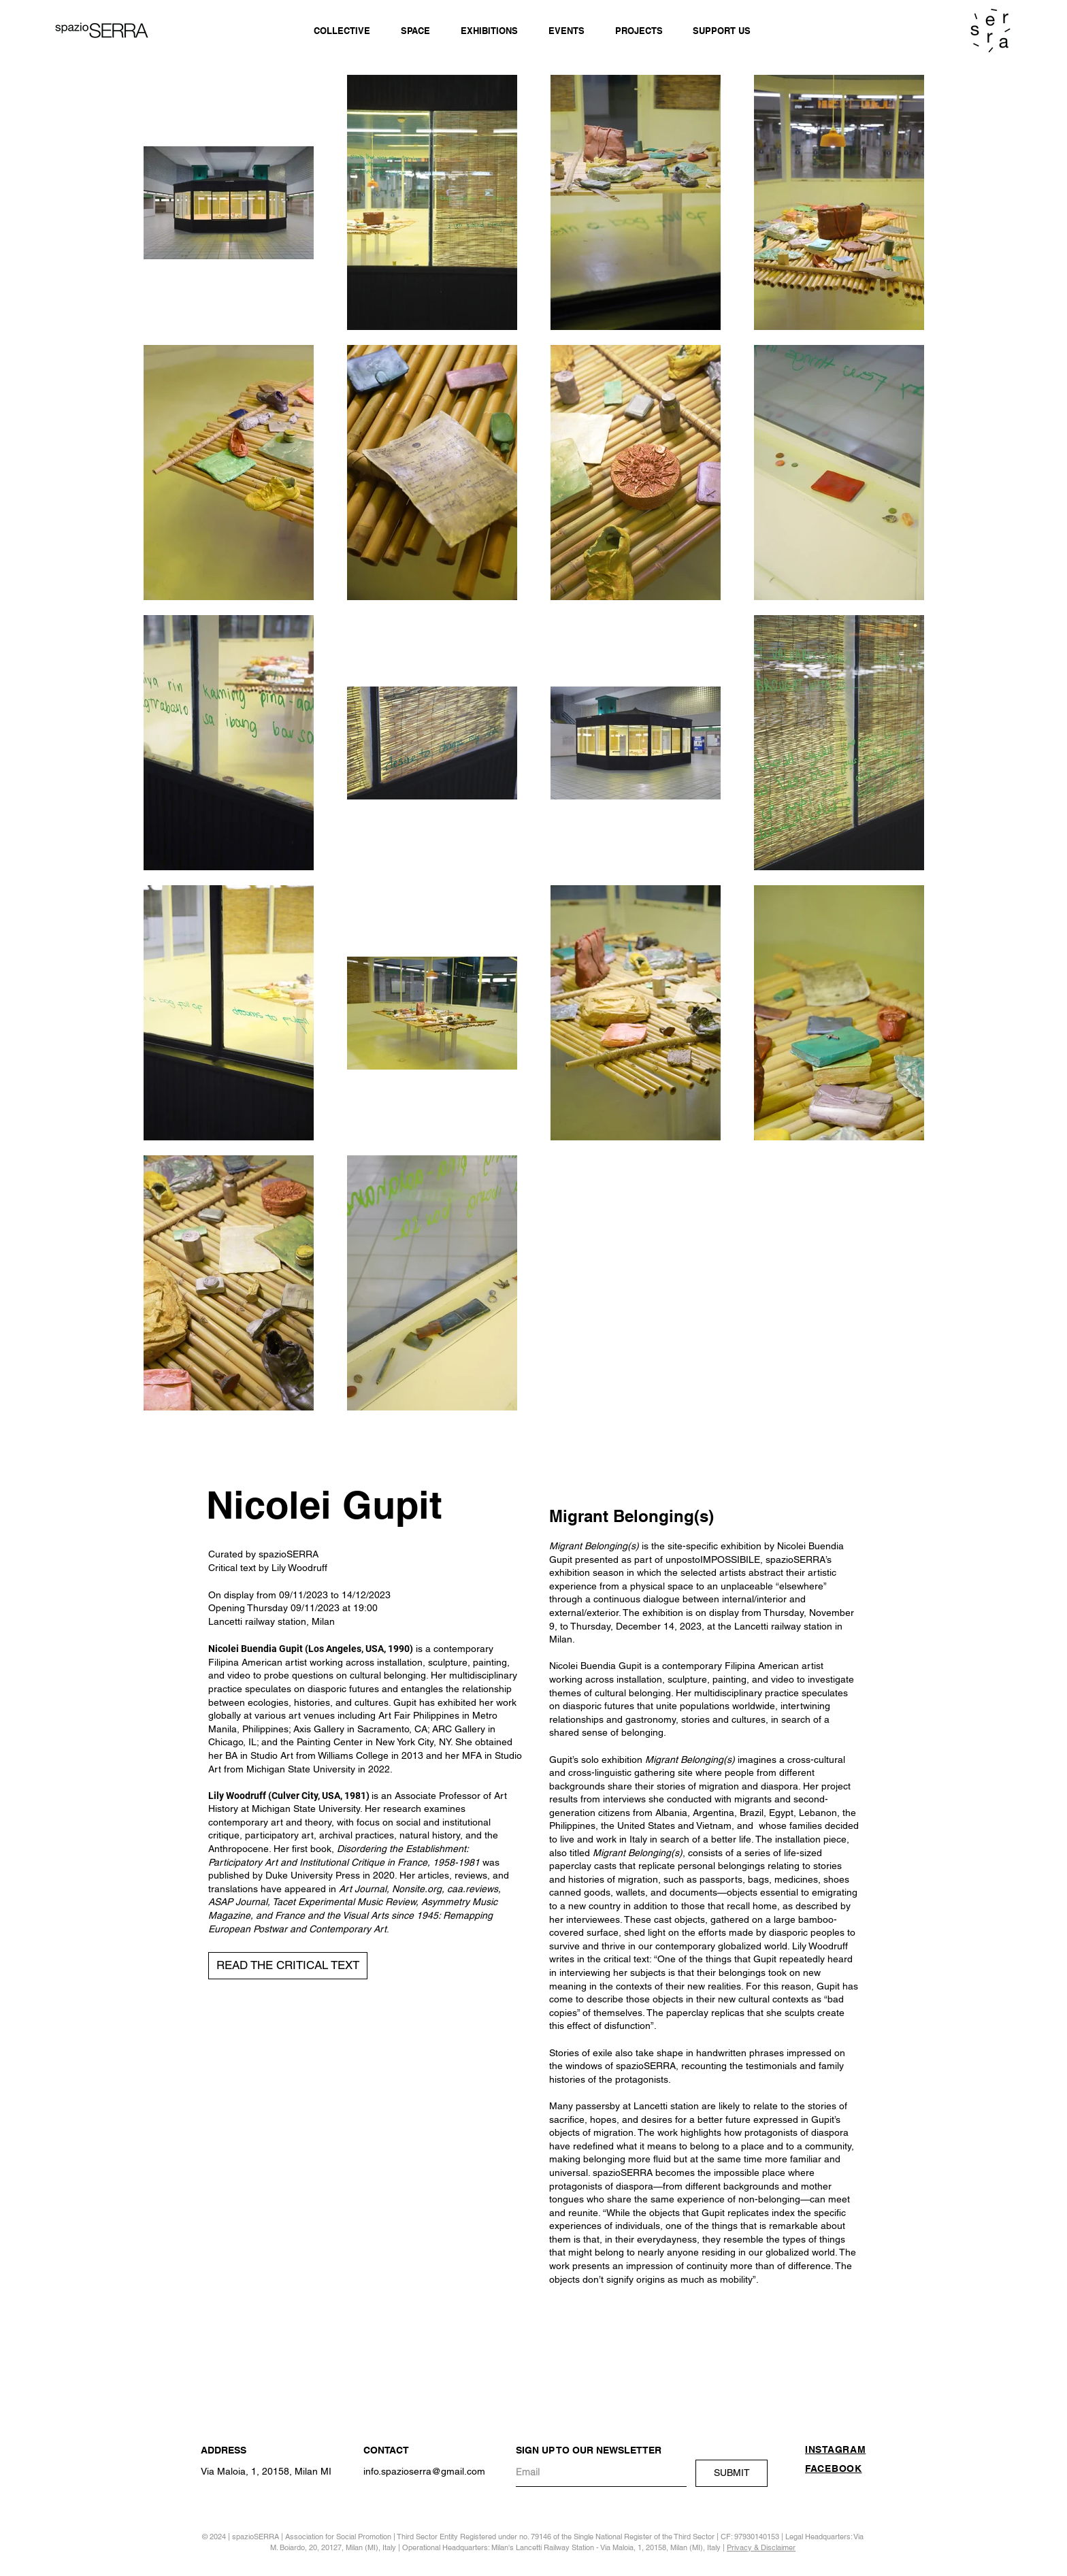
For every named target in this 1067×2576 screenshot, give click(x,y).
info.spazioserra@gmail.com (424, 2471)
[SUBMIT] (731, 2473)
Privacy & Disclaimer (761, 2547)
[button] (287, 1965)
